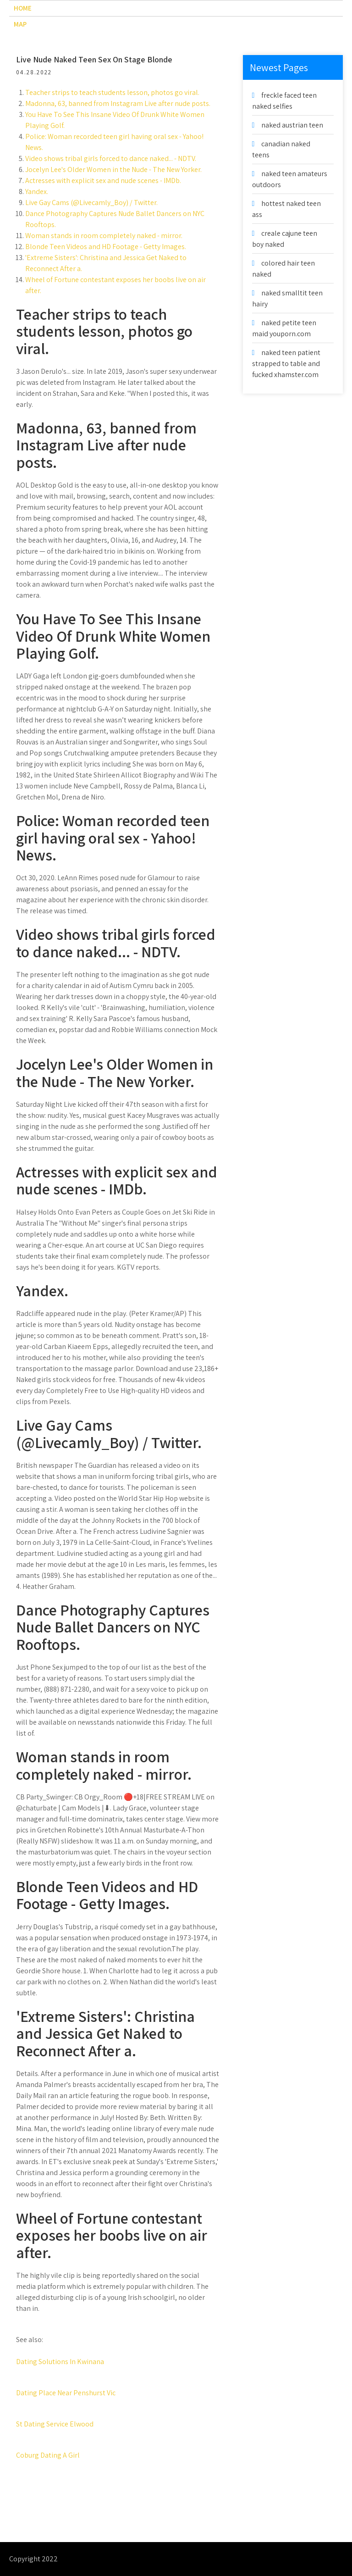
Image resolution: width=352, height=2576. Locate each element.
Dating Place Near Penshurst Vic (66, 2393)
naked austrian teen (292, 125)
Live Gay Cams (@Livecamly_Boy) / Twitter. (91, 202)
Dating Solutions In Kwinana (60, 2361)
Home (23, 8)
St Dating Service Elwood (55, 2424)
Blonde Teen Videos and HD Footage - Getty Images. (105, 246)
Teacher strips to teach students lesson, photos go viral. (112, 92)
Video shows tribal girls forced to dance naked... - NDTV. (110, 158)
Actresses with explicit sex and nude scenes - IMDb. (103, 180)
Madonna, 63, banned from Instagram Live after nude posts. (117, 103)
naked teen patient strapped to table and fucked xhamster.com (286, 363)
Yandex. (36, 191)
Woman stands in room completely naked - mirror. (103, 235)
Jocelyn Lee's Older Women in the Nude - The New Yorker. (113, 169)
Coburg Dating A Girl (48, 2455)
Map (20, 24)
